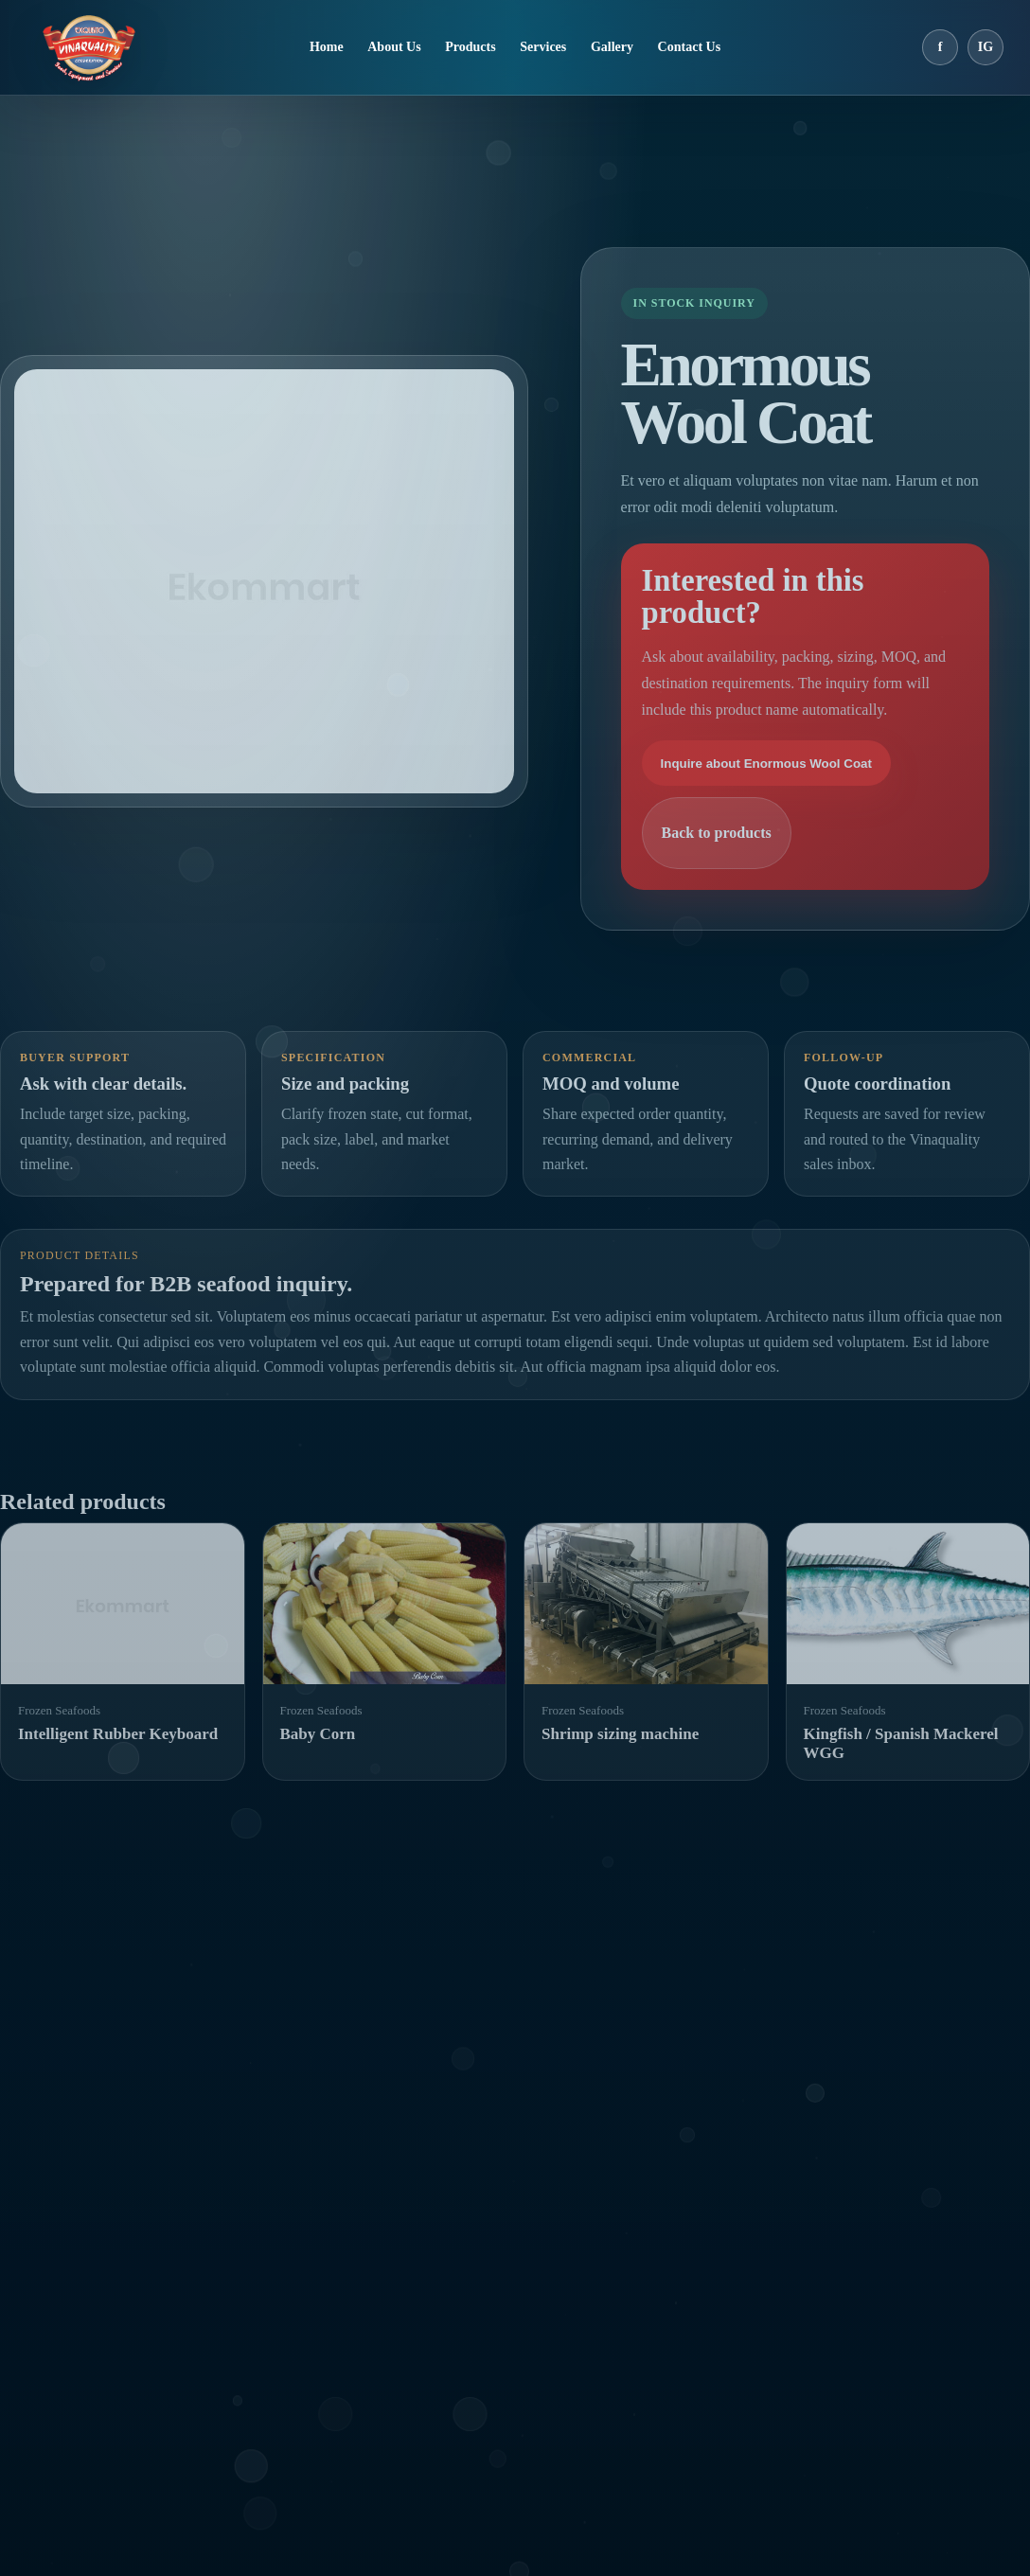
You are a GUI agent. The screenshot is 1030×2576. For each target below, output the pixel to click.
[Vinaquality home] (89, 47)
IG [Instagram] (985, 47)
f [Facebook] (940, 47)
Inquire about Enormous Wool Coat (766, 763)
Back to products (717, 833)
